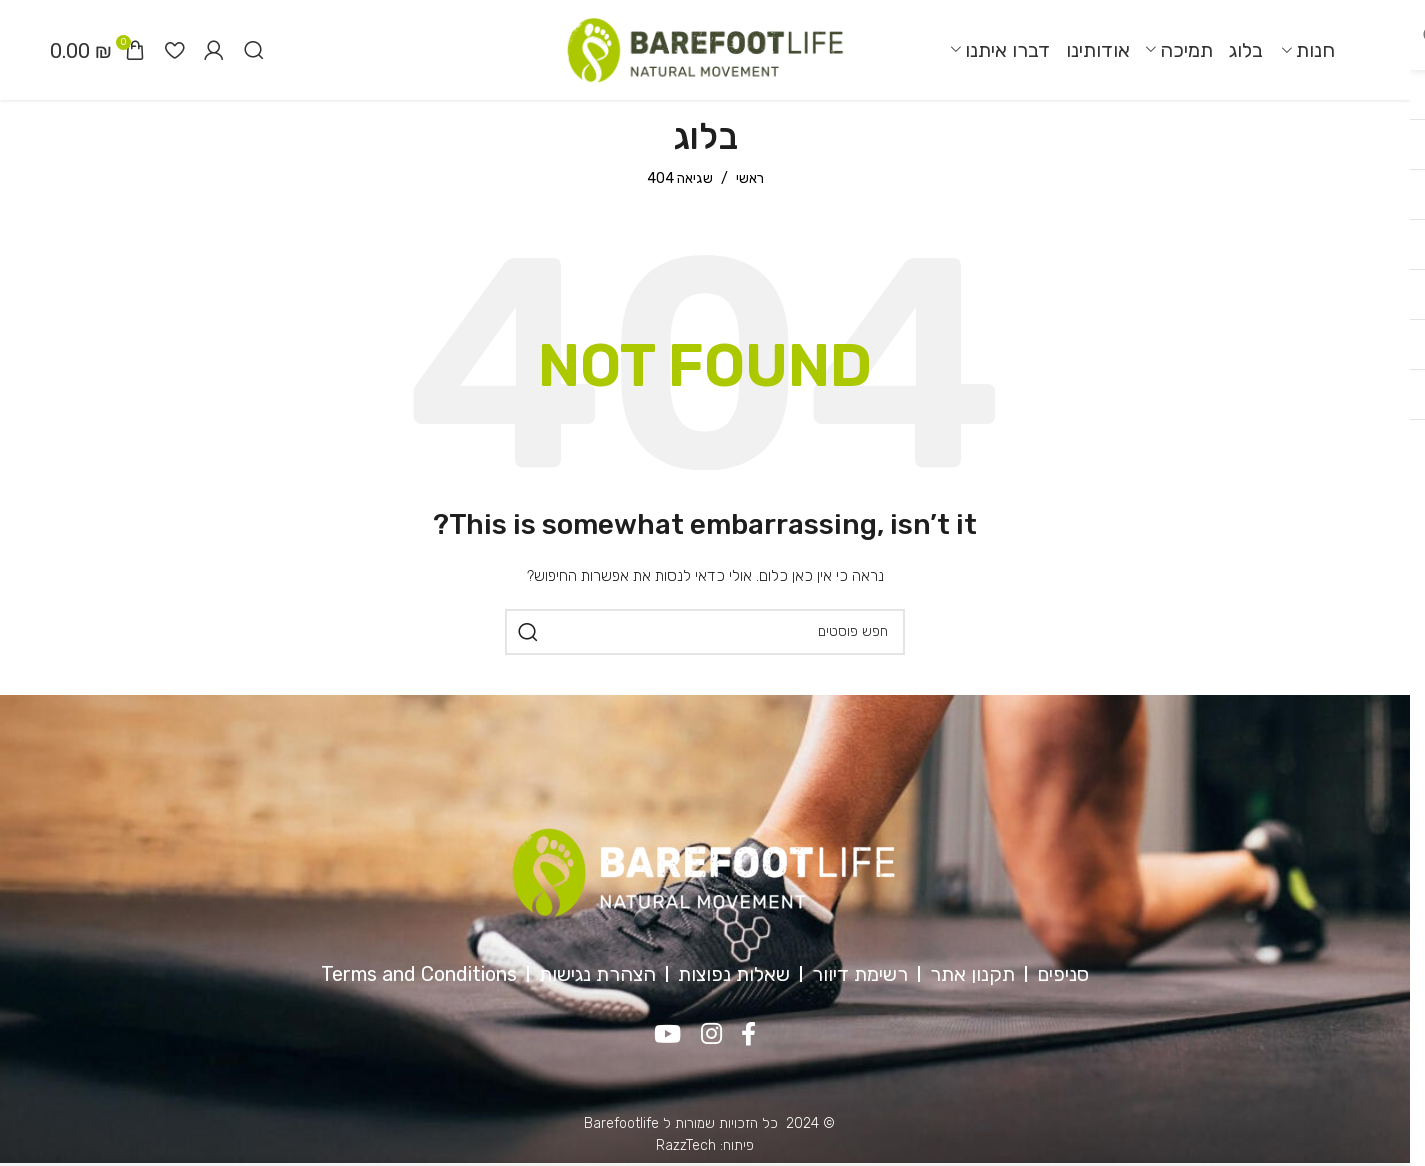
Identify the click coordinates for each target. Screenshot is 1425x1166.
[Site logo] (705, 49)
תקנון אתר (972, 974)
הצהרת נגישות (597, 974)
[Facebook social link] (749, 1035)
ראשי (750, 178)
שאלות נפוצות (734, 974)
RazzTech (686, 1145)
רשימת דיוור (860, 974)
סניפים (1063, 974)
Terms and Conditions (419, 974)
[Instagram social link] (711, 1035)
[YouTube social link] (667, 1035)
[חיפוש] (254, 50)
